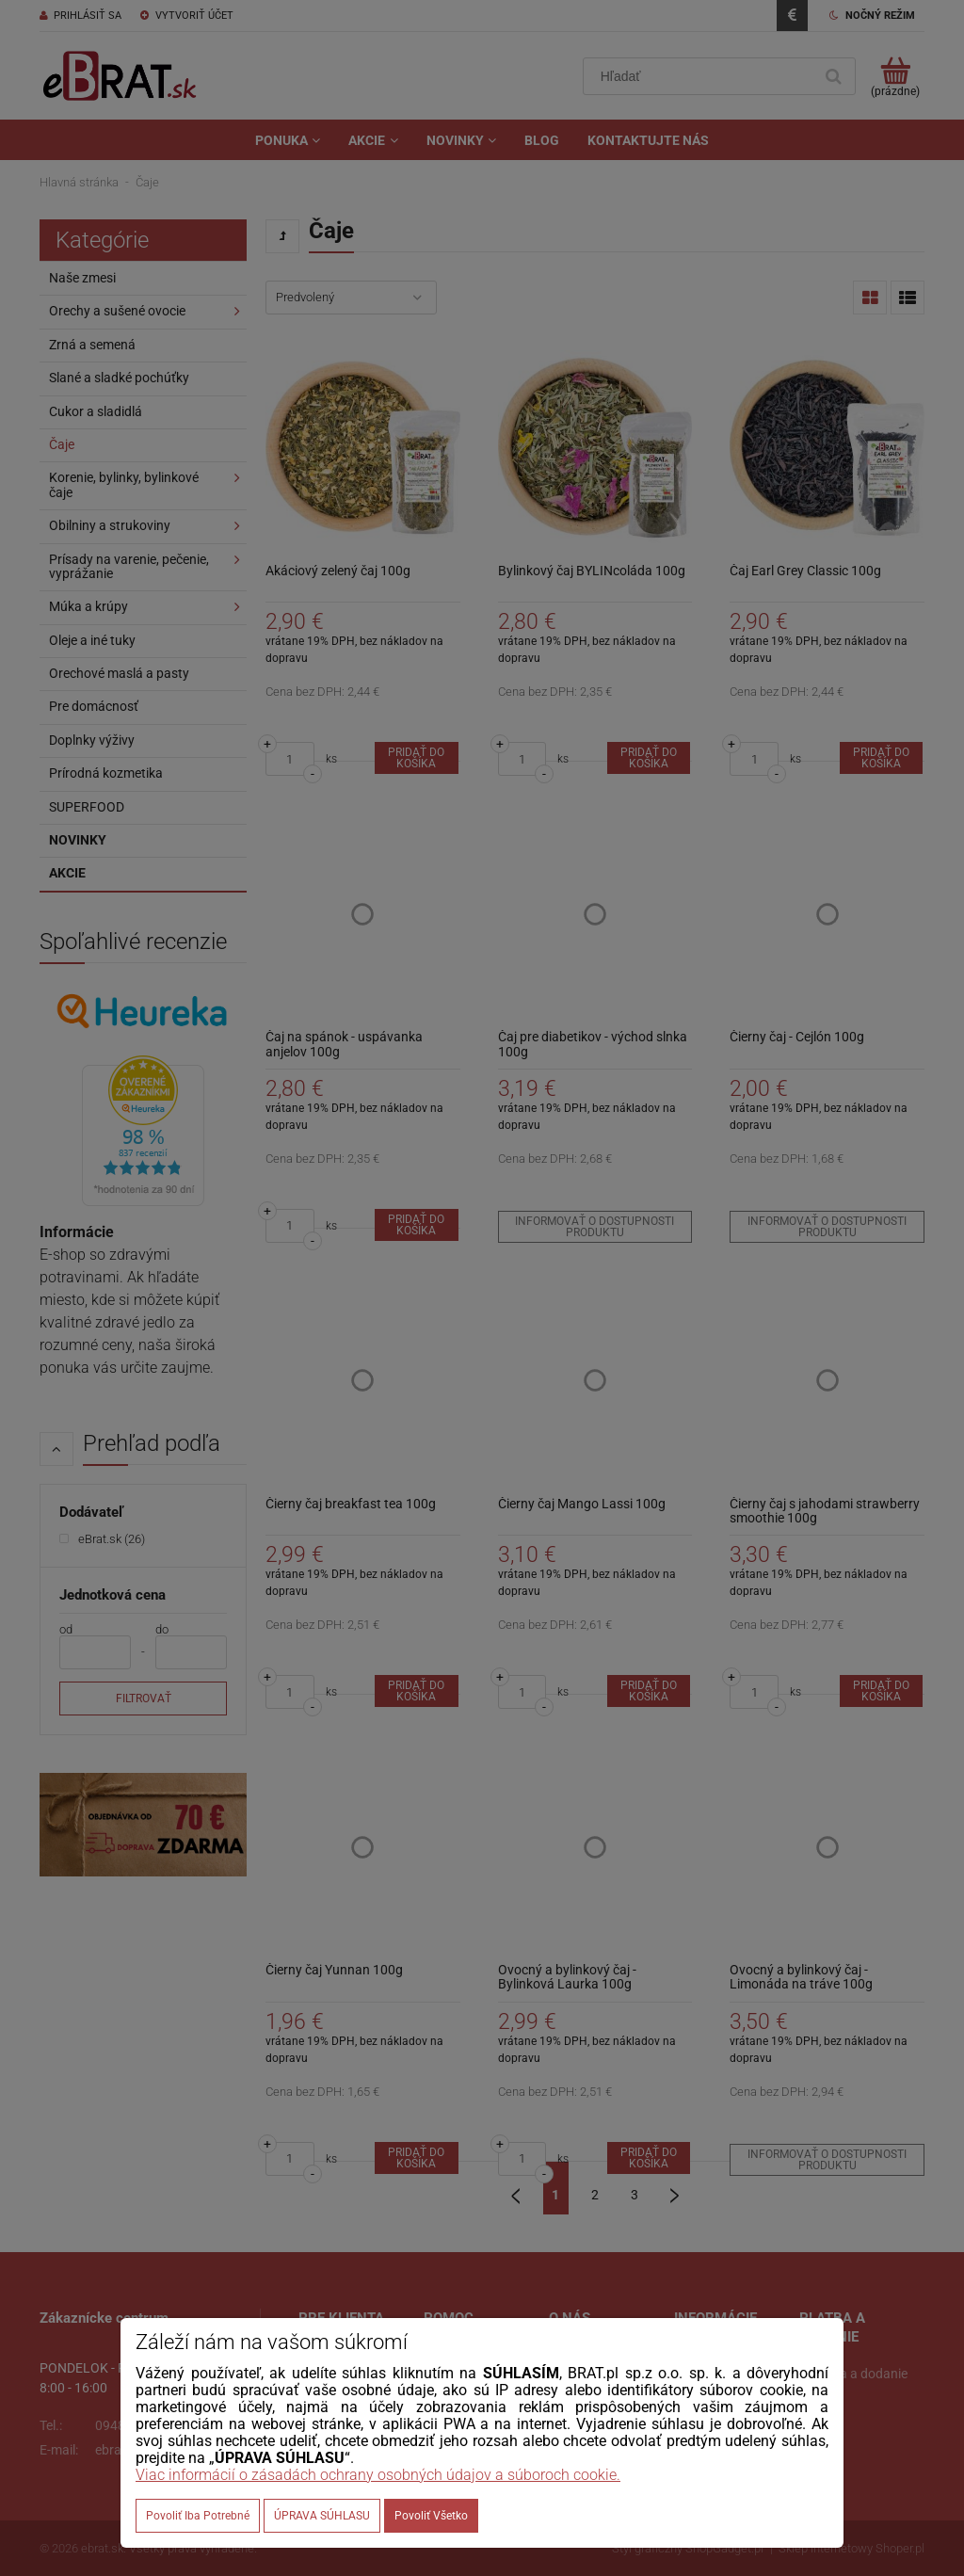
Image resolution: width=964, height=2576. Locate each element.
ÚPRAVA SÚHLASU (322, 2515)
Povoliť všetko (431, 2515)
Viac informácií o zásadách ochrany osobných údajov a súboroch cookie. (378, 2475)
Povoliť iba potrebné (197, 2515)
